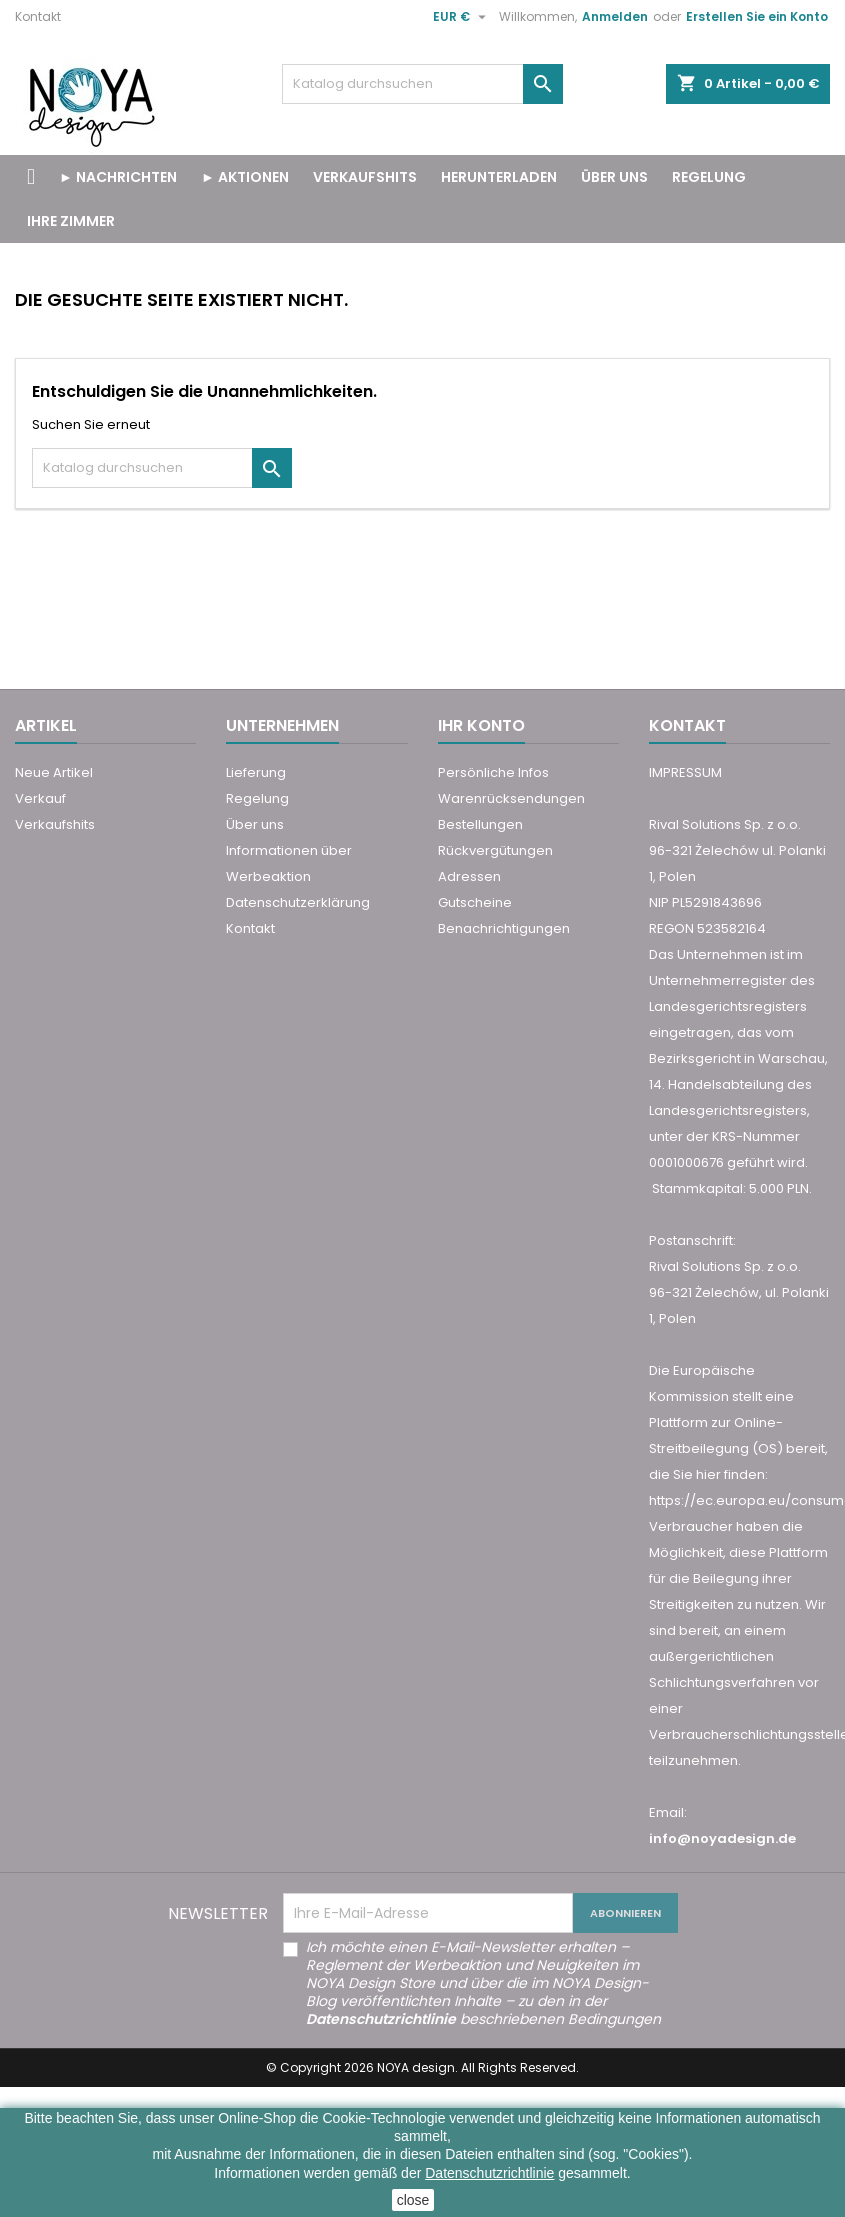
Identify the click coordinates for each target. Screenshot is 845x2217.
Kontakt (38, 16)
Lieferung (256, 772)
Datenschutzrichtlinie (489, 2173)
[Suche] (423, 84)
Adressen (469, 876)
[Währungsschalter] (462, 17)
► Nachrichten (118, 177)
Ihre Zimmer (71, 221)
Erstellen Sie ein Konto (757, 16)
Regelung (709, 177)
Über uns (614, 177)
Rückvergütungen (495, 850)
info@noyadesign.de (722, 1838)
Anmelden (615, 16)
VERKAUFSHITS (365, 177)
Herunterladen (499, 177)
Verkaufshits (55, 824)
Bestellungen (480, 824)
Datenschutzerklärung (298, 902)
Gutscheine (475, 902)
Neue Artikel (54, 772)
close (413, 2200)
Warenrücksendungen (511, 798)
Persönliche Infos (493, 772)
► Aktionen (245, 177)
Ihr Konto (481, 725)
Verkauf (40, 798)
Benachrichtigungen (504, 928)
